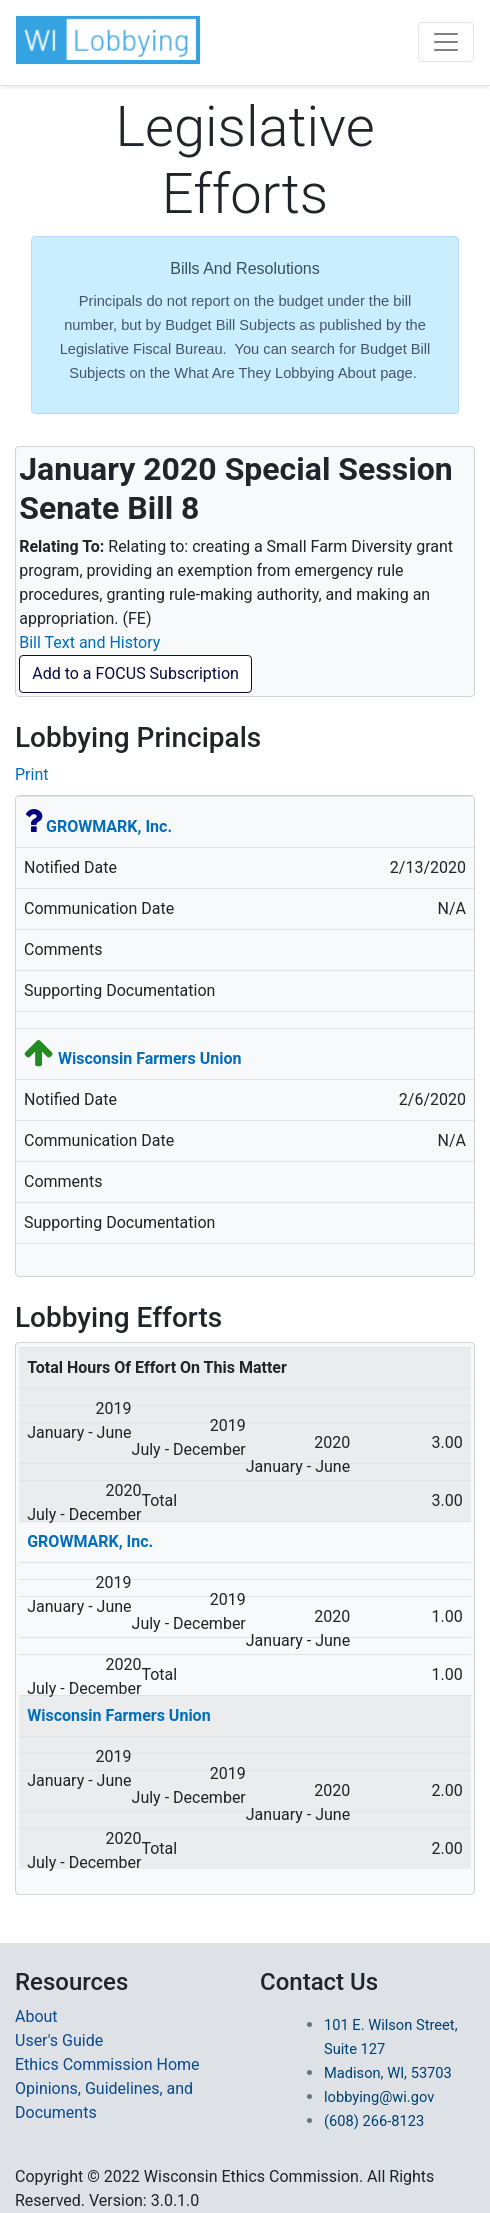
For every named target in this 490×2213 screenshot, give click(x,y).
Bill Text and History (89, 642)
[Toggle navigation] (446, 42)
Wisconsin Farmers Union (149, 1058)
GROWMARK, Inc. (109, 826)
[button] (108, 40)
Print (31, 774)
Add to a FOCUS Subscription (135, 673)
